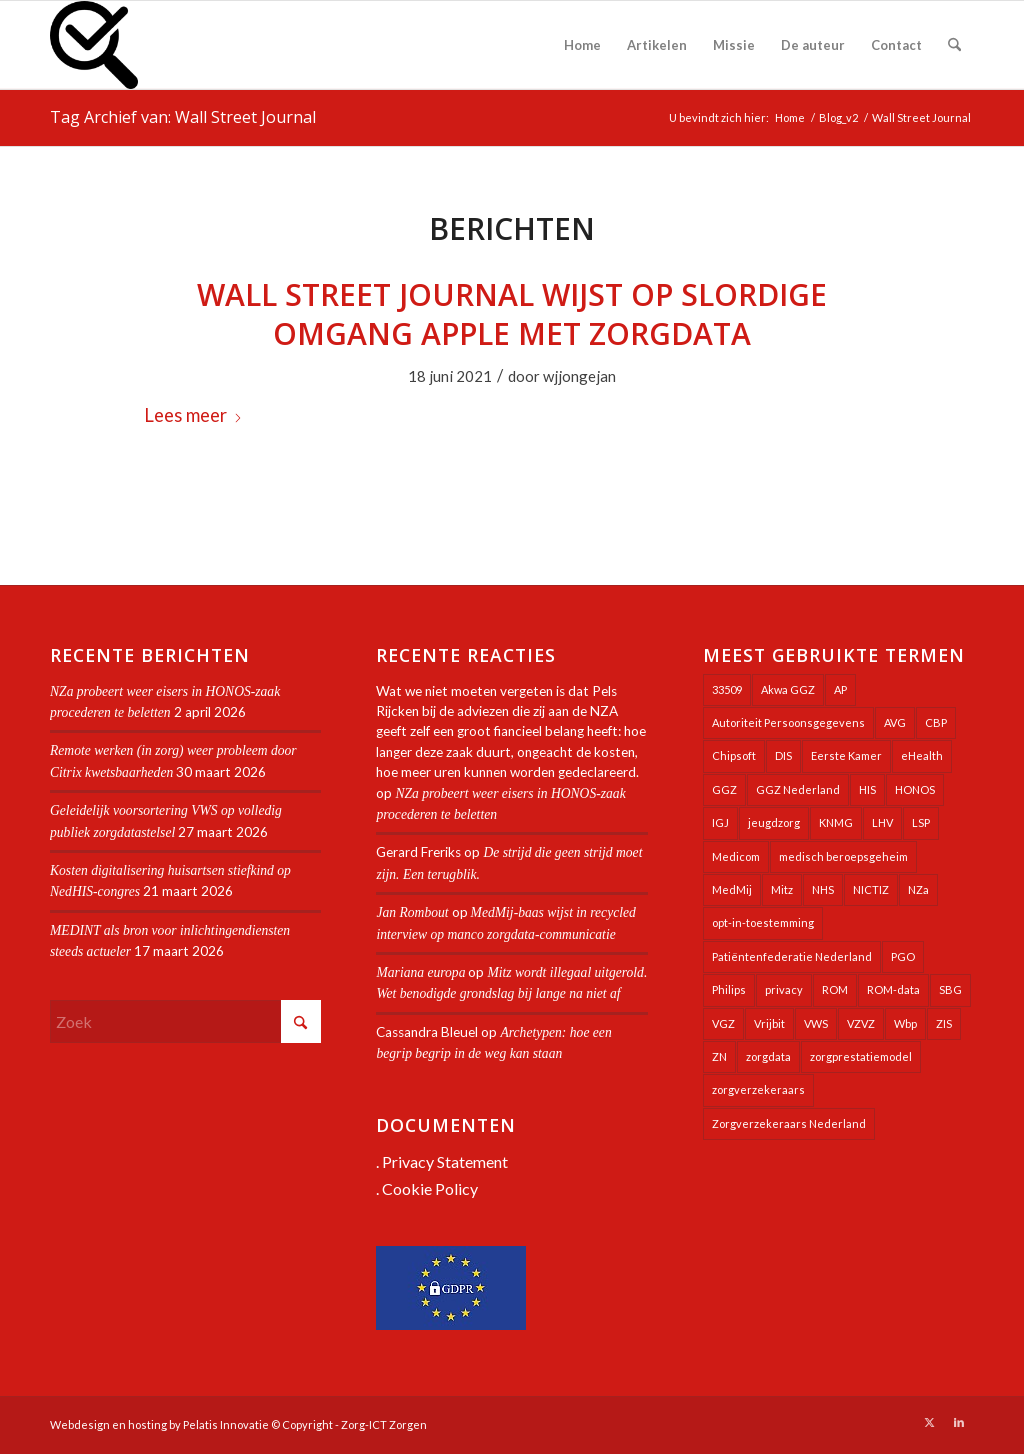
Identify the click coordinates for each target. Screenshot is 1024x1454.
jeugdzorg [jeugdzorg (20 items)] (774, 822)
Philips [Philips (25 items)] (729, 989)
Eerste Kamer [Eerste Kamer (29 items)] (846, 755)
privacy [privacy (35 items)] (784, 989)
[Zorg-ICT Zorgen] (94, 45)
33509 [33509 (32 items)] (727, 689)
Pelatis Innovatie (226, 1424)
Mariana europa (420, 972)
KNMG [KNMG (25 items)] (836, 822)
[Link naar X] (929, 1422)
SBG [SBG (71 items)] (950, 989)
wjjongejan (579, 376)
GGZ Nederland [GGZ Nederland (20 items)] (798, 789)
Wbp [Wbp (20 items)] (905, 1023)
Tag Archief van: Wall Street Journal (183, 117)
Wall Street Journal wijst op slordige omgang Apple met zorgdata (512, 314)
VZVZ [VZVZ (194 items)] (861, 1023)
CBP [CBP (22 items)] (936, 722)
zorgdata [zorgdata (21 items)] (768, 1056)
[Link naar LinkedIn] (959, 1422)
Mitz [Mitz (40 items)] (782, 889)
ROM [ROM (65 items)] (835, 989)
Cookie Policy (430, 1188)
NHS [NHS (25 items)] (823, 889)
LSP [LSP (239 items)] (921, 822)
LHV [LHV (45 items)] (882, 822)
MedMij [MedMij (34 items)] (732, 889)
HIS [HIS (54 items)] (867, 789)
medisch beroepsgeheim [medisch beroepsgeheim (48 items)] (843, 856)
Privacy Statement (445, 1161)
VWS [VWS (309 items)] (816, 1023)
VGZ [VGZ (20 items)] (723, 1023)
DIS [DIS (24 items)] (783, 755)
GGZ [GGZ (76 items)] (724, 789)
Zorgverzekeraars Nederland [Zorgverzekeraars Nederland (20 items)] (789, 1123)
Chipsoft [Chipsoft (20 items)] (734, 755)
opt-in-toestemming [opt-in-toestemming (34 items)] (763, 922)
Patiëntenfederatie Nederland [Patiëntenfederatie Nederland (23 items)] (792, 956)
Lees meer (193, 415)
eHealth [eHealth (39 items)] (922, 755)
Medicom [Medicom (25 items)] (736, 856)
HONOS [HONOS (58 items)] (915, 789)
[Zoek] (954, 45)
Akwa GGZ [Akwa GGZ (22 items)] (788, 689)
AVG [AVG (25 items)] (895, 722)
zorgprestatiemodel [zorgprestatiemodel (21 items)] (861, 1056)
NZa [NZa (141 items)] (918, 889)
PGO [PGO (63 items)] (903, 956)
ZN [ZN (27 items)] (719, 1056)
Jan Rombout (412, 912)
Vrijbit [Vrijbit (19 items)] (769, 1023)
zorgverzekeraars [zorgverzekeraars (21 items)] (758, 1089)
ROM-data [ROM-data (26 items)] (893, 989)
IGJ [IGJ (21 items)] (720, 822)
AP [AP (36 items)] (840, 689)
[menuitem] (582, 45)
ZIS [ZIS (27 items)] (944, 1023)
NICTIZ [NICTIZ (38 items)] (871, 889)
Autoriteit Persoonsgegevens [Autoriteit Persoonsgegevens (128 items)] (788, 722)
